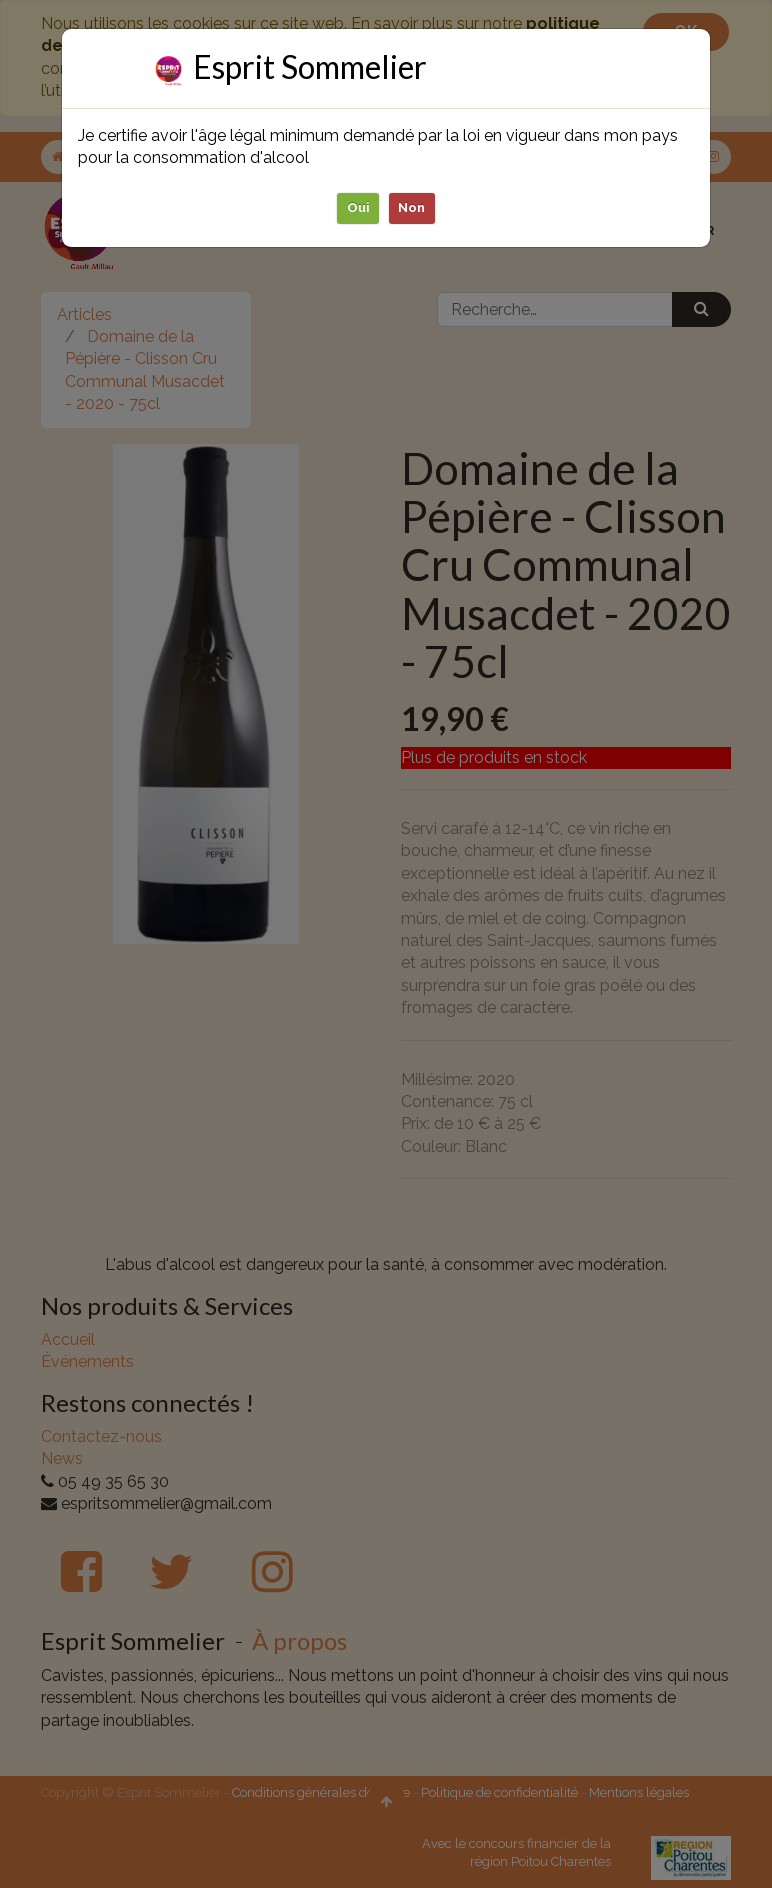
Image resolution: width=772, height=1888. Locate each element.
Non (412, 206)
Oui (358, 206)
